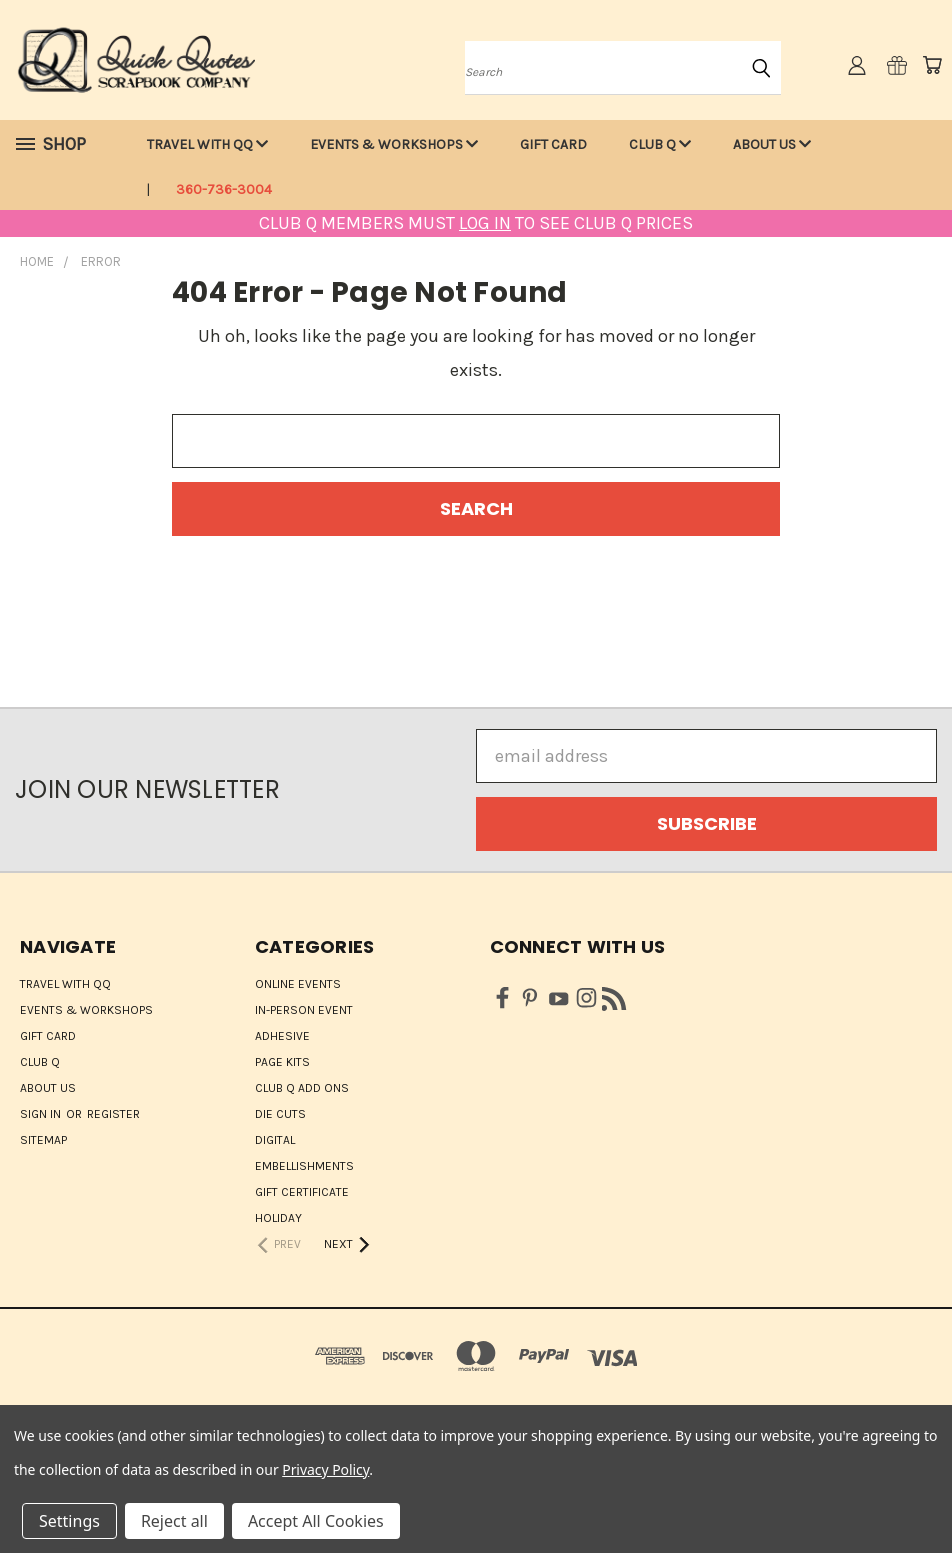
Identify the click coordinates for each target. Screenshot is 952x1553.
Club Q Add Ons (302, 1088)
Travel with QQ (207, 144)
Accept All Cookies (316, 1521)
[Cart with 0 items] (932, 65)
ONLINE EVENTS (298, 984)
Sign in (42, 1114)
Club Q (660, 144)
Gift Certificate (302, 1192)
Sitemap (43, 1140)
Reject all (174, 1521)
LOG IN (485, 223)
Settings (69, 1521)
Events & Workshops (394, 144)
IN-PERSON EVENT (304, 1010)
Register (113, 1114)
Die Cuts (280, 1114)
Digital (275, 1140)
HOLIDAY (278, 1218)
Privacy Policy (325, 1469)
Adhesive (282, 1036)
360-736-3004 (224, 189)
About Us (772, 144)
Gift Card (553, 144)
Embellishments (304, 1166)
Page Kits (282, 1062)
